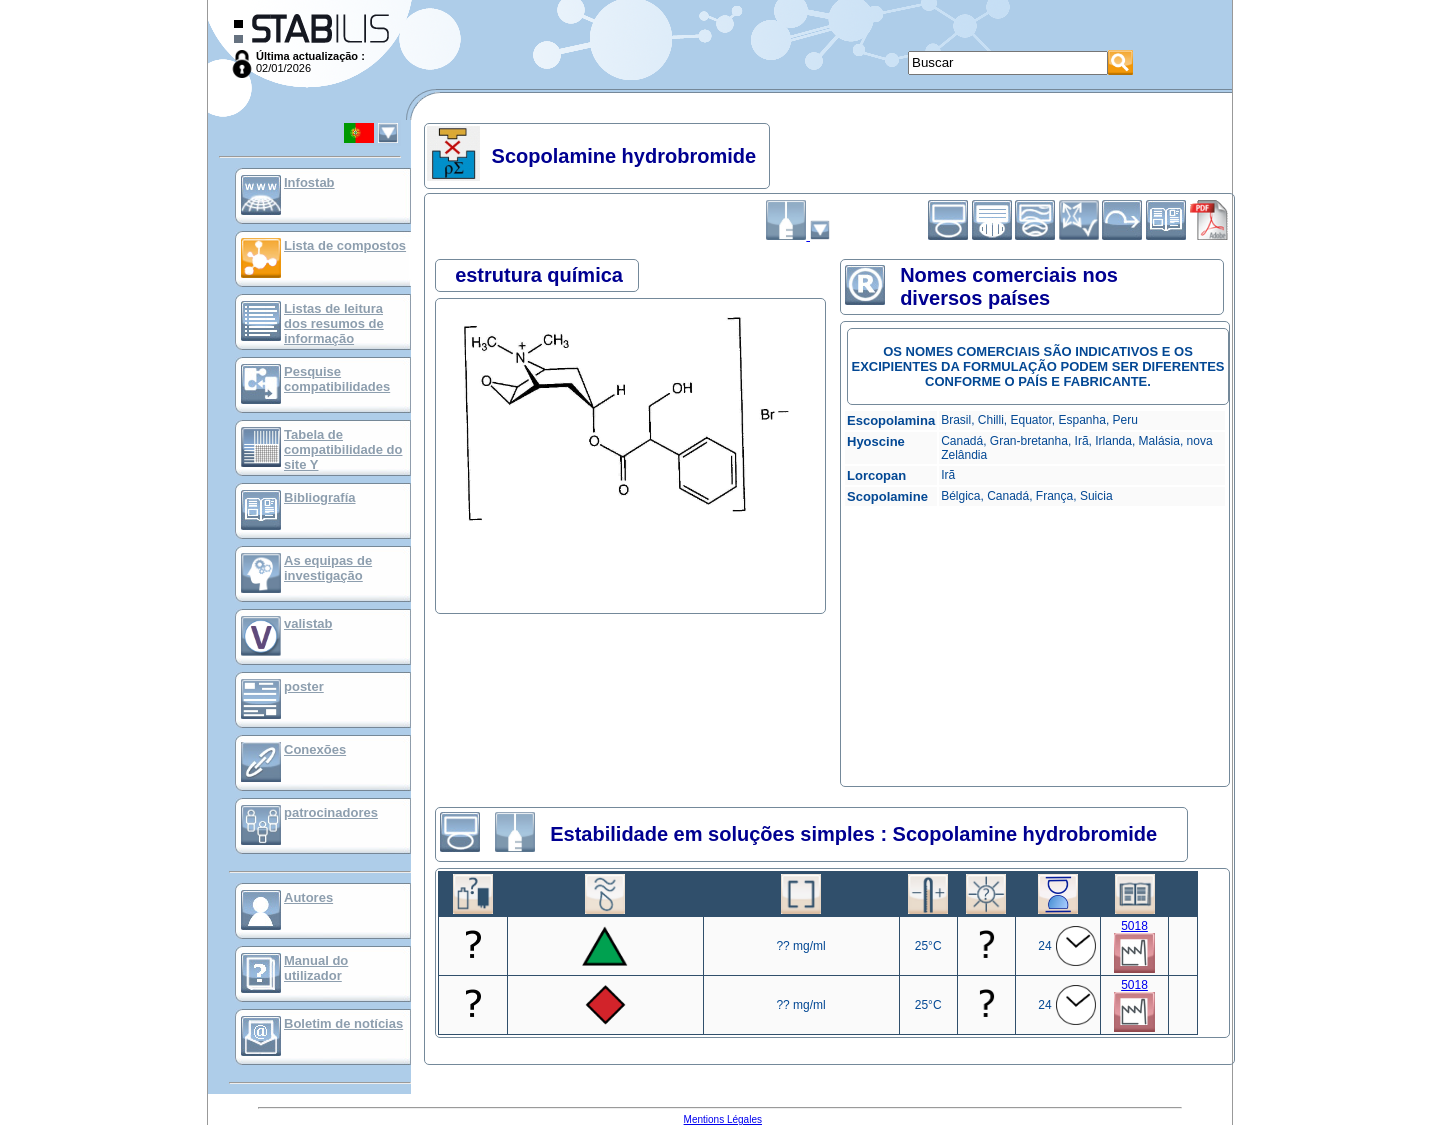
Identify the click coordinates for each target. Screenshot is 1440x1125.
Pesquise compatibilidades (337, 379)
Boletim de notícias (343, 1023)
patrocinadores (331, 812)
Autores (308, 897)
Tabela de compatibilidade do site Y (343, 449)
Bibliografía (320, 497)
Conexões (315, 749)
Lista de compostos (345, 245)
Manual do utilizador (316, 968)
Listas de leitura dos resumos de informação (334, 323)
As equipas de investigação (328, 568)
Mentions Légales (723, 1119)
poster (304, 686)
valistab (308, 623)
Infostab (309, 182)
